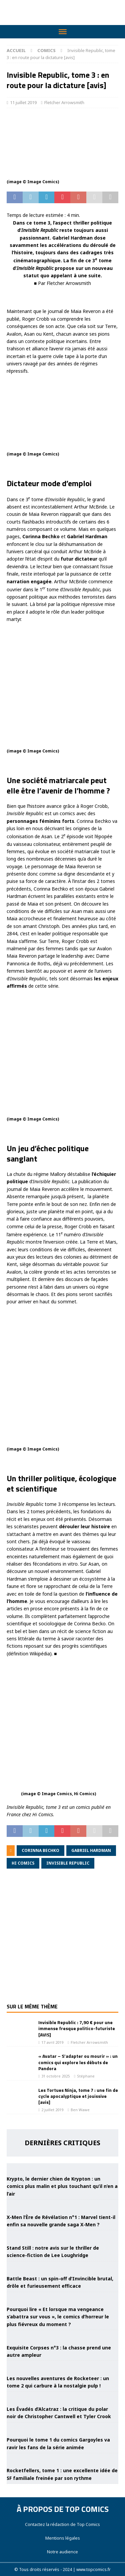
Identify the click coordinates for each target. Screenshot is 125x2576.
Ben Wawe (80, 2109)
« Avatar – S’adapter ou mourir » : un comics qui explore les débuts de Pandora (78, 2061)
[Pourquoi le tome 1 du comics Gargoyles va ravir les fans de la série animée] (62, 2428)
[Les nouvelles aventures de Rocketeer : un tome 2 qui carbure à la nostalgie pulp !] (62, 2366)
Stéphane (86, 2075)
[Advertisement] (62, 1940)
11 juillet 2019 (23, 102)
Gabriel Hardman (91, 1850)
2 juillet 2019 (52, 2109)
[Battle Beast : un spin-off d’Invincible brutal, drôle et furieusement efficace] (62, 2266)
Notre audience (62, 2552)
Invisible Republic (67, 1863)
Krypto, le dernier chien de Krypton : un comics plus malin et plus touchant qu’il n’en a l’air (62, 2186)
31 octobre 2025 (55, 2075)
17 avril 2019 (52, 2042)
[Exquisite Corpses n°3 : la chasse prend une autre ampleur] (62, 2335)
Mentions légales (62, 2538)
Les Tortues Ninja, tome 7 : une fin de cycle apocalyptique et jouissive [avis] (78, 2096)
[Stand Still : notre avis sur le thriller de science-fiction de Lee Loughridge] (62, 2235)
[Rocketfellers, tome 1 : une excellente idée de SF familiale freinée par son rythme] (62, 2458)
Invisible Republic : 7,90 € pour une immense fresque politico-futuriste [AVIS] (76, 2028)
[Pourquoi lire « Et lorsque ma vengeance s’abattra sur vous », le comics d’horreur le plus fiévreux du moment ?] (62, 2297)
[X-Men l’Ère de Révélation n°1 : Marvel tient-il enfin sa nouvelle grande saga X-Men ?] (62, 2205)
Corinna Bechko (40, 1850)
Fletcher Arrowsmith (64, 102)
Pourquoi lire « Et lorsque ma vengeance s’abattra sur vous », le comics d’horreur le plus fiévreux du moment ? (58, 2316)
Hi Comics (23, 1863)
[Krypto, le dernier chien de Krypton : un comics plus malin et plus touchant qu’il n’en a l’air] (62, 2167)
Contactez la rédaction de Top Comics (62, 2524)
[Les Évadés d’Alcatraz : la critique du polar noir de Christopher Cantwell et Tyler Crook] (62, 2397)
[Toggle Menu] (63, 31)
